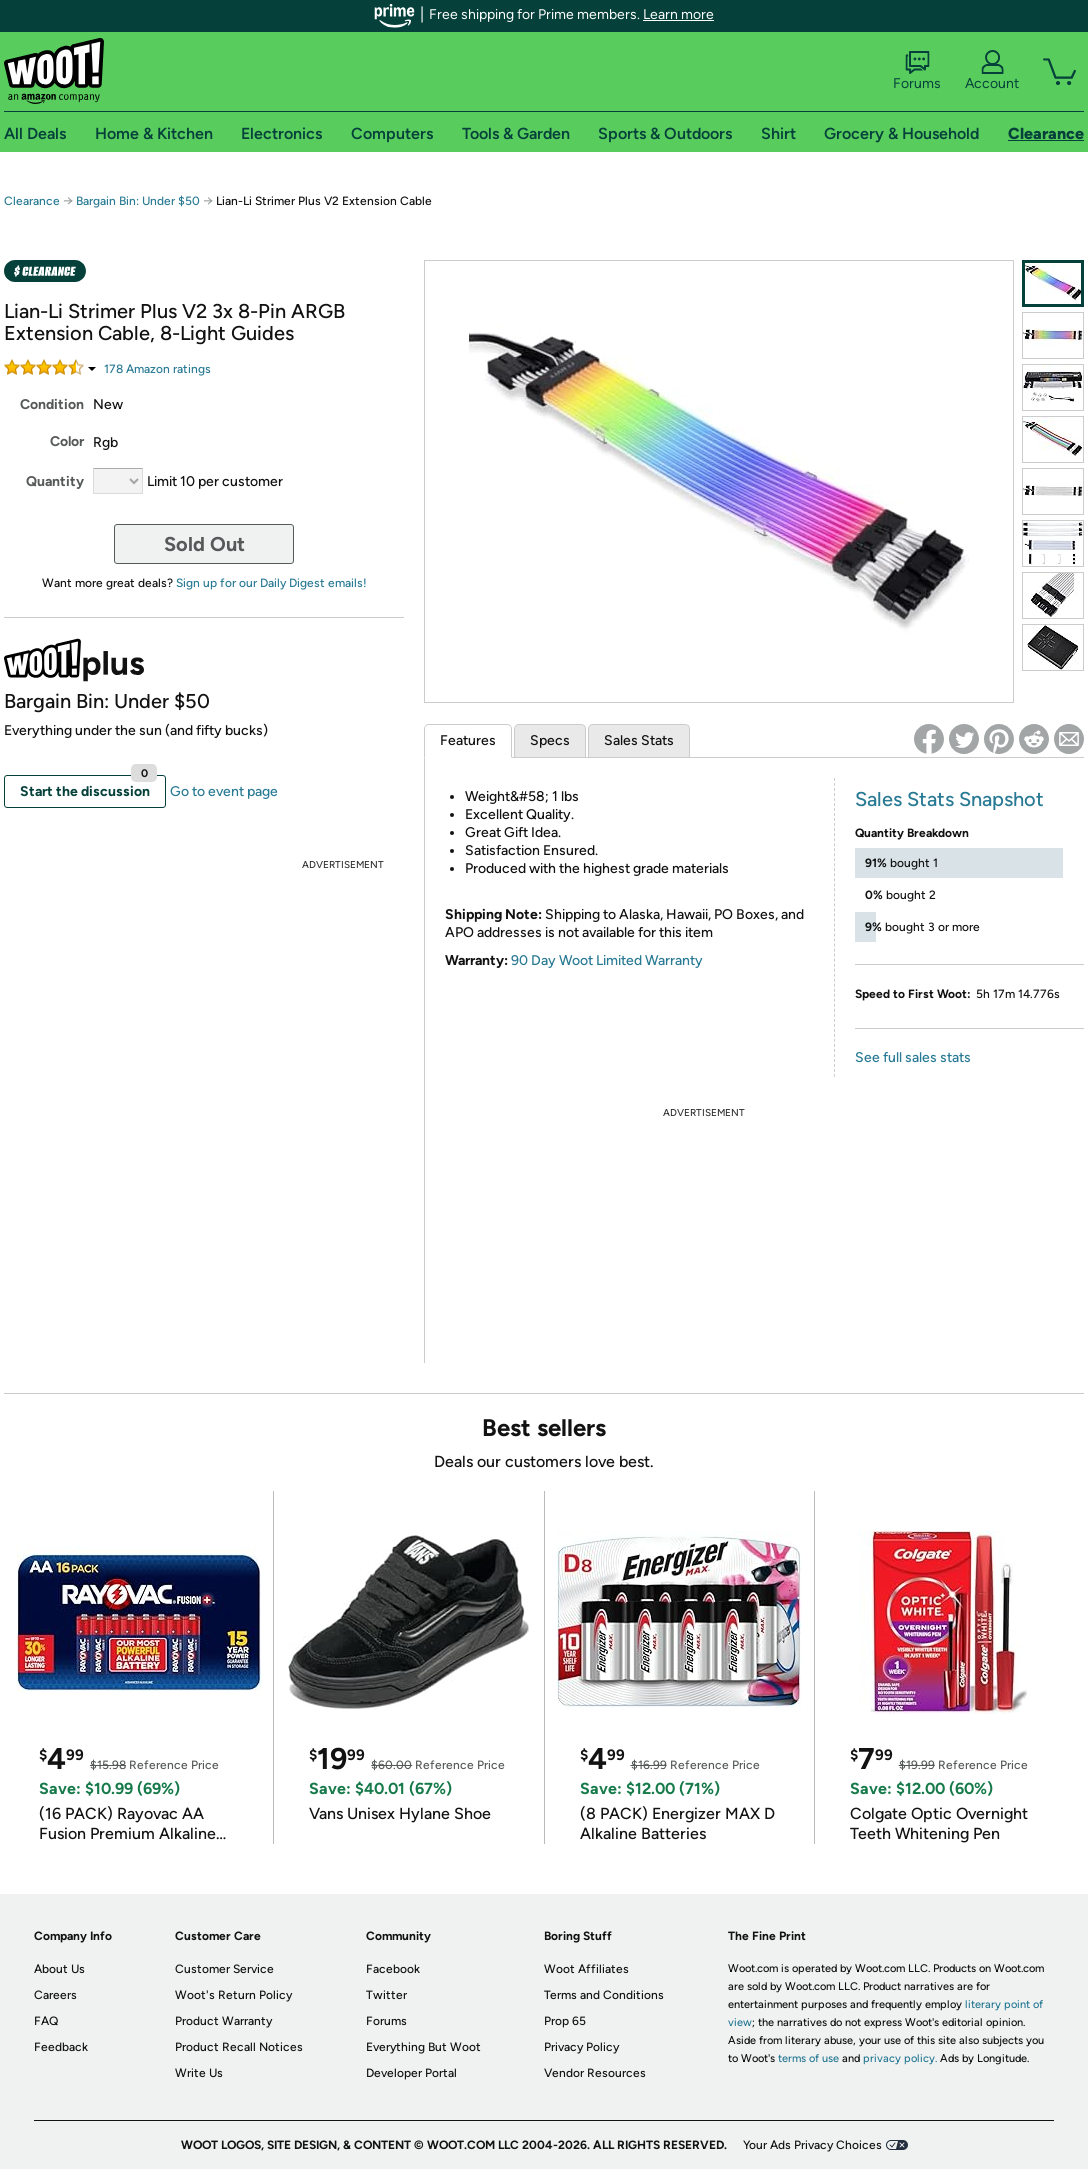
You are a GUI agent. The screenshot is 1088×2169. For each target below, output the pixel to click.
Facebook (393, 1969)
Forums (917, 71)
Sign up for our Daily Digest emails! (271, 583)
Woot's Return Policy (233, 1995)
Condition (52, 404)
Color (67, 441)
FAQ (46, 2021)
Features (468, 740)
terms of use (808, 2058)
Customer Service (224, 1969)
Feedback (61, 2047)
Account (992, 71)
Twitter (386, 1995)
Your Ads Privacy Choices (812, 2145)
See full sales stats (913, 1057)
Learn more (678, 14)
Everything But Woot (423, 2047)
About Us (59, 1969)
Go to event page (224, 791)
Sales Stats (639, 740)
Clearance (32, 201)
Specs (550, 740)
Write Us (199, 2073)
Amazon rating (157, 369)
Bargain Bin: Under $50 (138, 201)
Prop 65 (565, 2021)
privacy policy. (900, 2058)
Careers (55, 1995)
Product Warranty (223, 2021)
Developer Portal (411, 2073)
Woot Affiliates (586, 1969)
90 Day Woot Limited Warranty (607, 960)
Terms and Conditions (604, 1995)
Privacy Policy (581, 2047)
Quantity (55, 481)
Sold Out (204, 544)
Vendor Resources (595, 2073)
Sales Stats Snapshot (949, 799)
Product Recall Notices (239, 2047)
